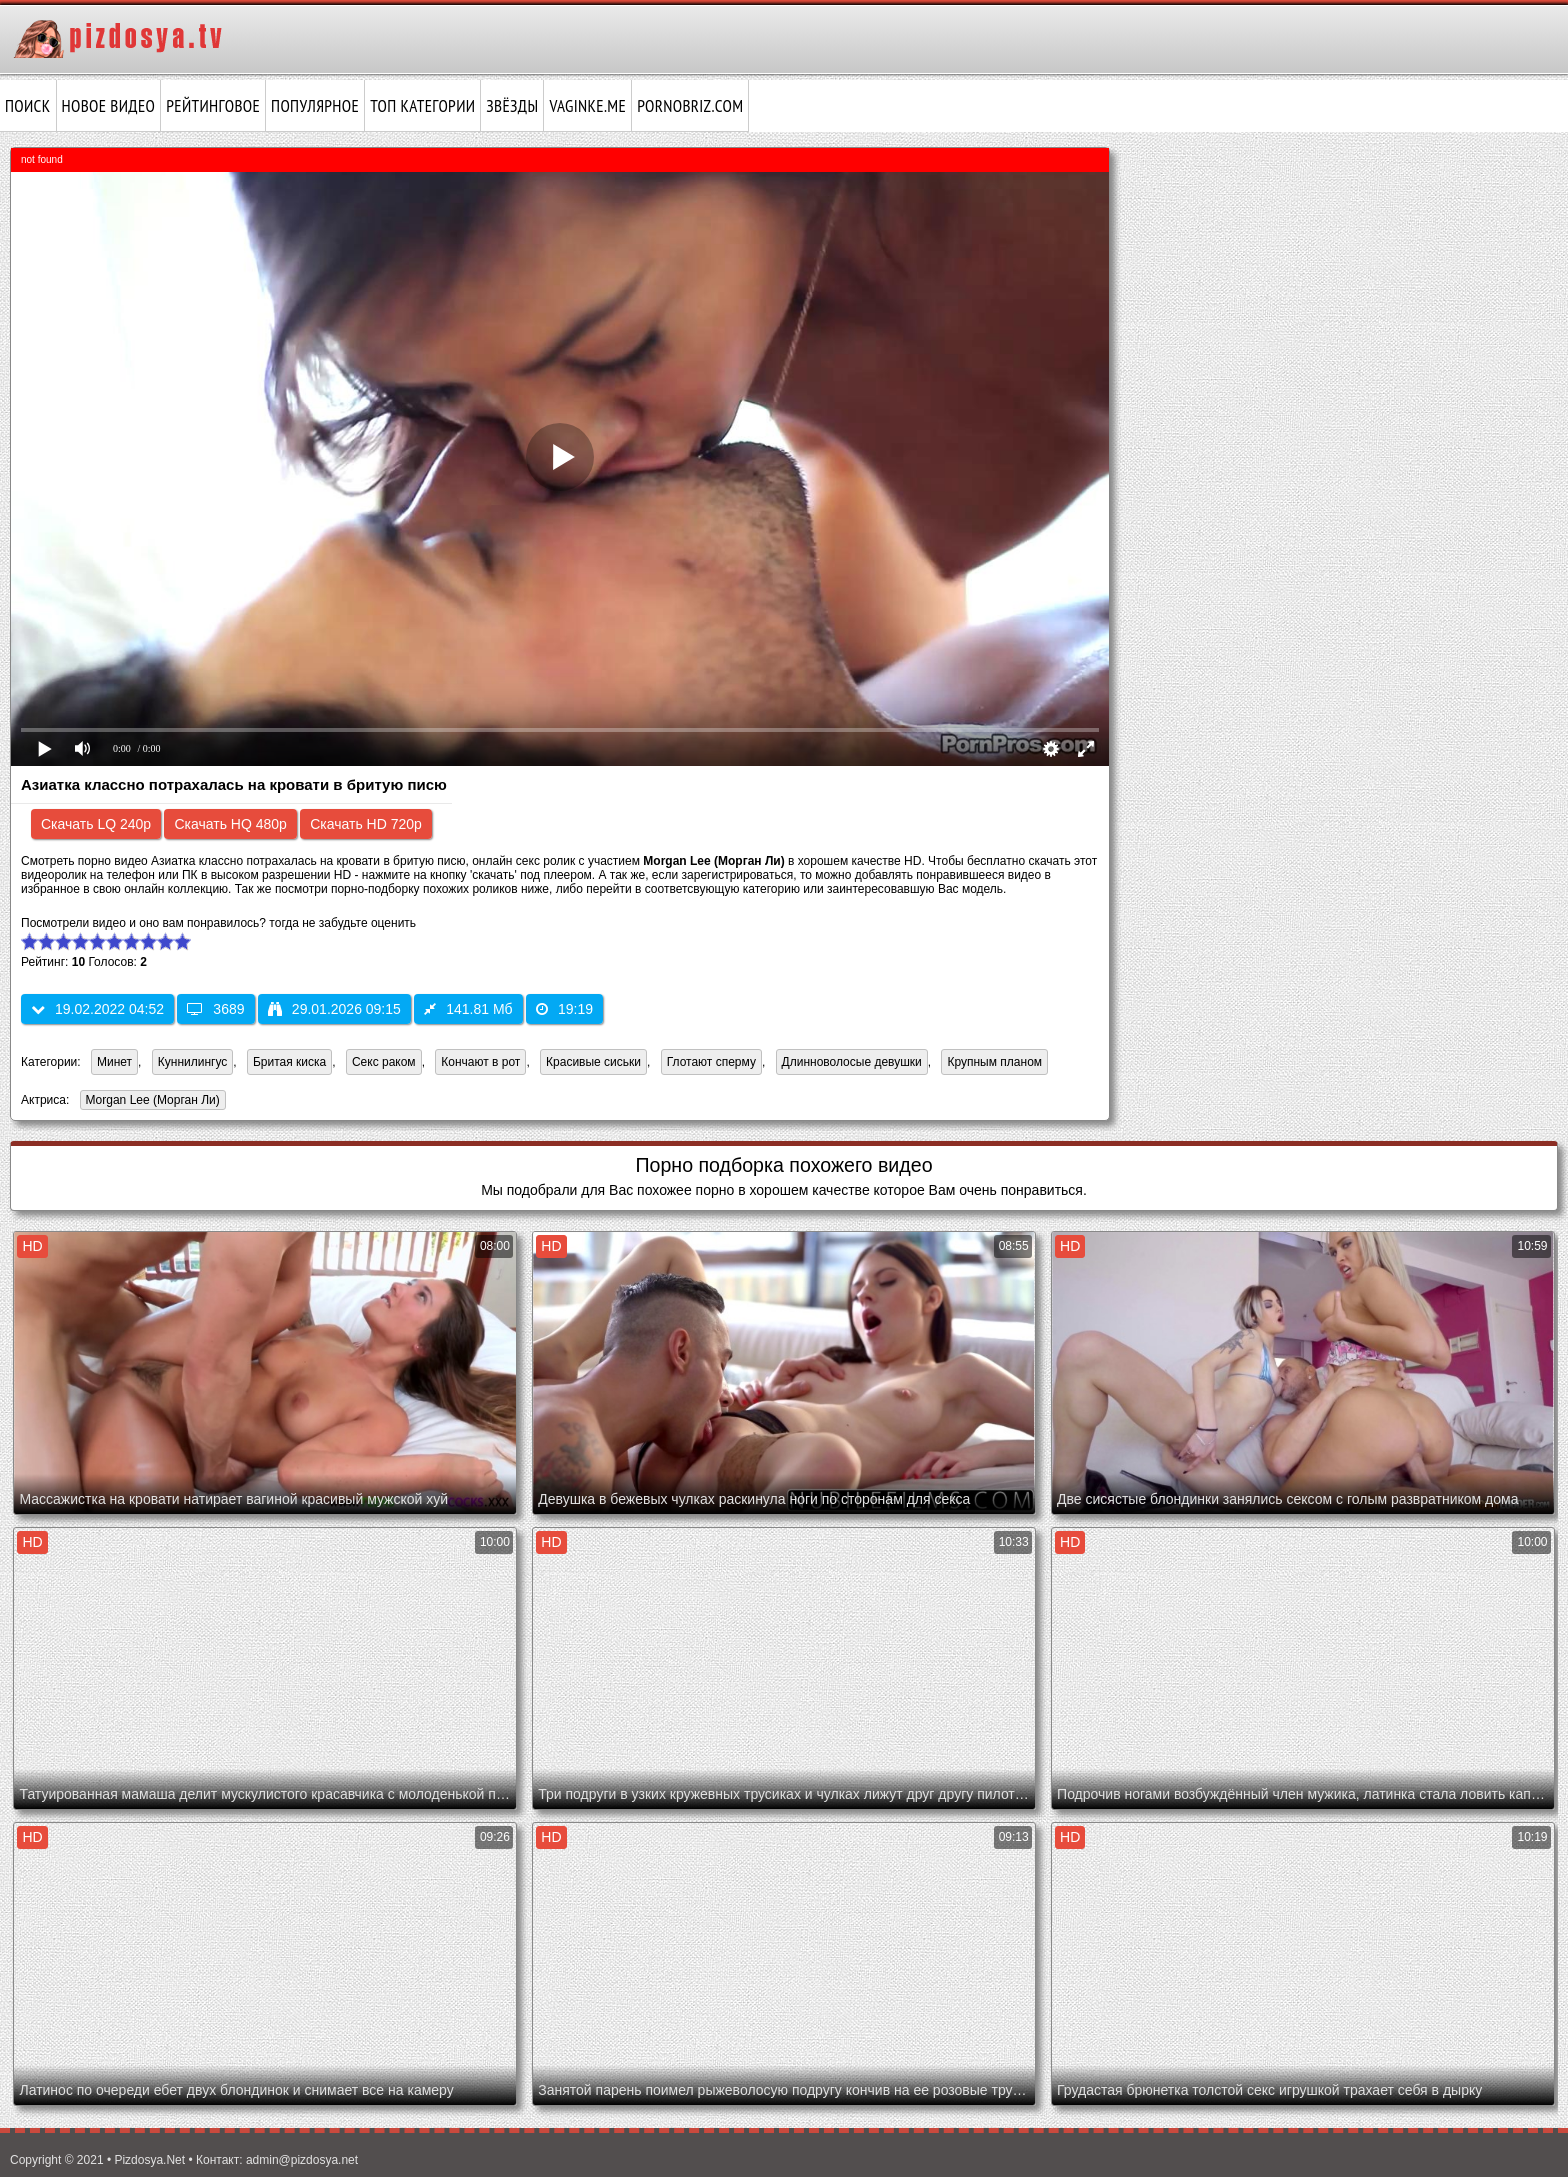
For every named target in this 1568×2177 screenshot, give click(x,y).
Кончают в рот (480, 1062)
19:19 (564, 1009)
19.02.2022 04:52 (97, 1009)
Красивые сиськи (593, 1062)
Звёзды (512, 106)
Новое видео (109, 106)
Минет (114, 1062)
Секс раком (384, 1062)
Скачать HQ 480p (230, 824)
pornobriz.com (690, 106)
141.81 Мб (468, 1009)
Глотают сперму (711, 1062)
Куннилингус (193, 1062)
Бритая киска (289, 1062)
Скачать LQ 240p (96, 824)
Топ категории (422, 106)
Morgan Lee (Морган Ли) (150, 1101)
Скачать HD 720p (366, 824)
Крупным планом (994, 1062)
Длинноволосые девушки (852, 1062)
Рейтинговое (213, 106)
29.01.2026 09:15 (334, 1009)
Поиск (28, 106)
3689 (215, 1009)
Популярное (315, 106)
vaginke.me (587, 106)
